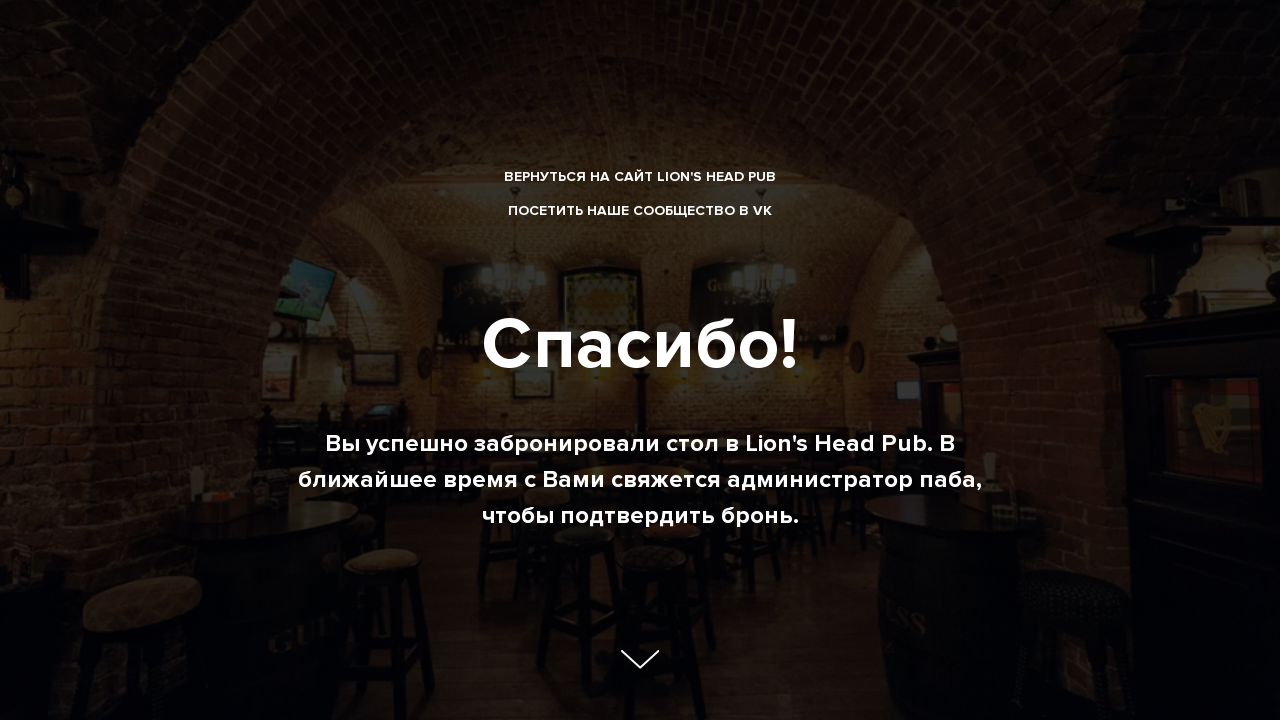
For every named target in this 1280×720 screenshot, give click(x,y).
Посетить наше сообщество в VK (640, 210)
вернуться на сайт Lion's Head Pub (640, 176)
